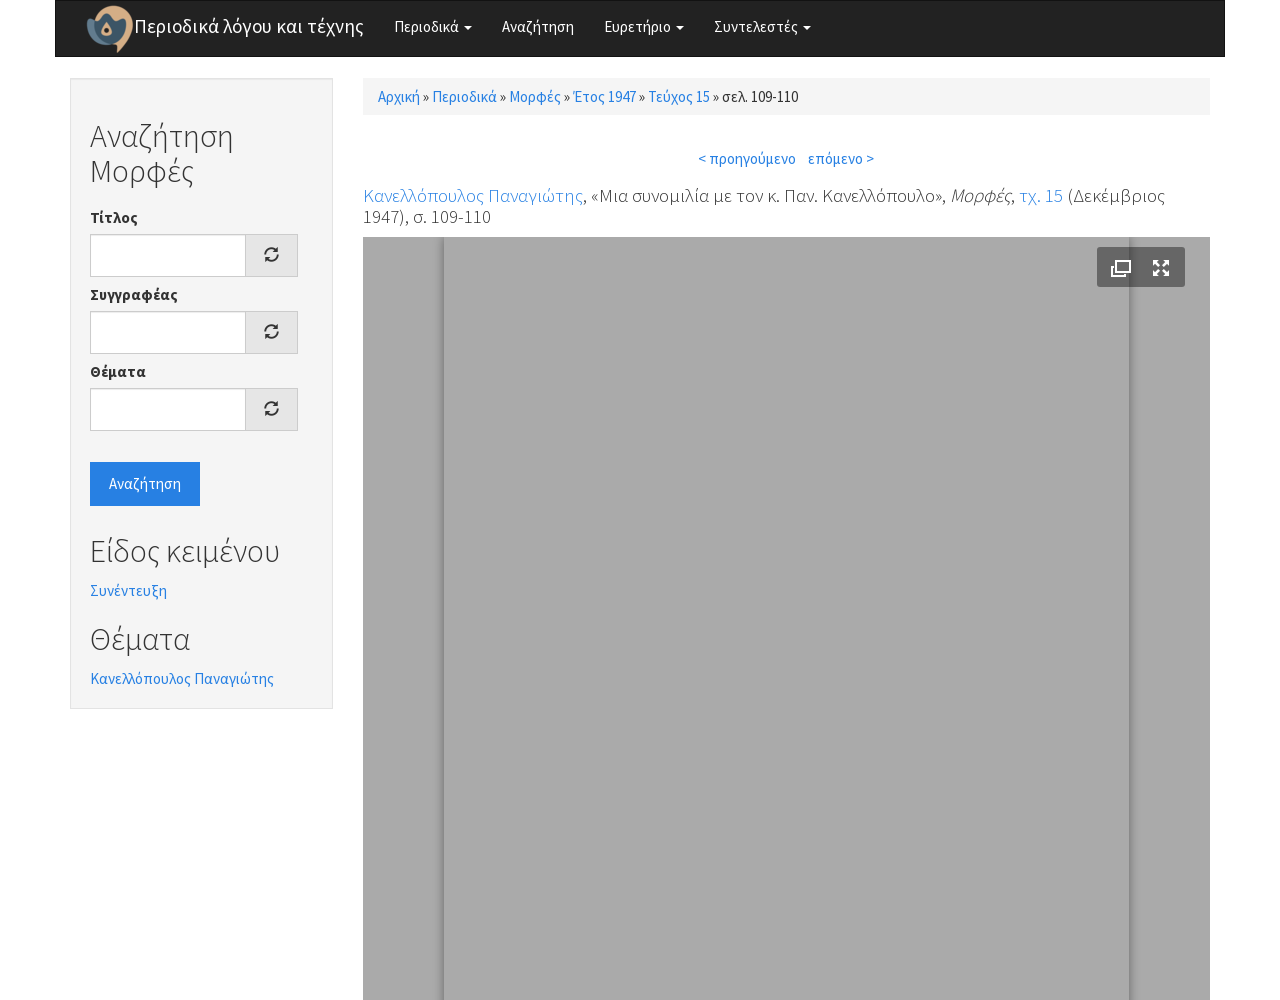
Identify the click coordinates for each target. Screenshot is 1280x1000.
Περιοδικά (433, 26)
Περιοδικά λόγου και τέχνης (249, 26)
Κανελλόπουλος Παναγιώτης (182, 678)
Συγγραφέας (134, 294)
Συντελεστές (762, 26)
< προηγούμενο (747, 158)
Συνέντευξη (128, 590)
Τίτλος (114, 217)
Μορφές (535, 96)
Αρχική (399, 96)
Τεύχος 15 (679, 96)
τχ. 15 (1041, 195)
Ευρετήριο (644, 26)
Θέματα (118, 371)
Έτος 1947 (604, 96)
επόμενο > (841, 158)
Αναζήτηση (538, 26)
